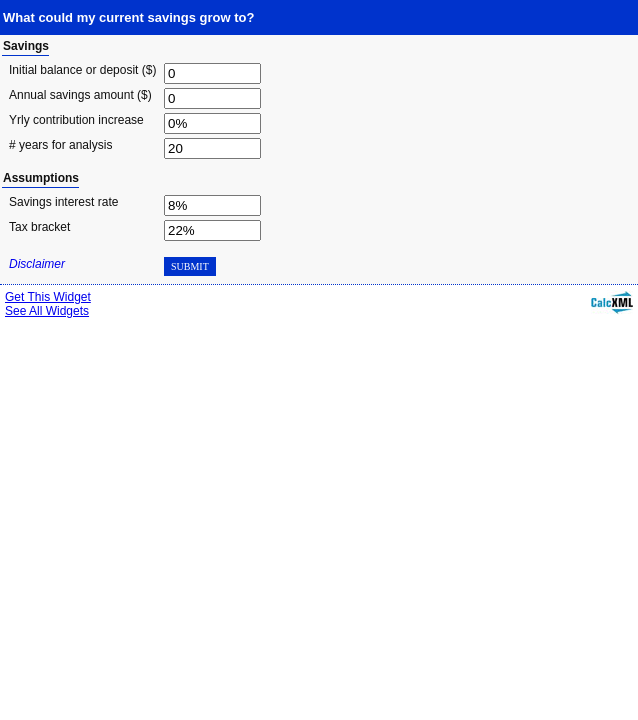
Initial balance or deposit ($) (82, 70)
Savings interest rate (63, 202)
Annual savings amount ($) (80, 95)
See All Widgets (47, 311)
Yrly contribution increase (76, 120)
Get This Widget (48, 297)
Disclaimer (37, 264)
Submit (190, 266)
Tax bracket (39, 227)
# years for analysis (60, 145)
